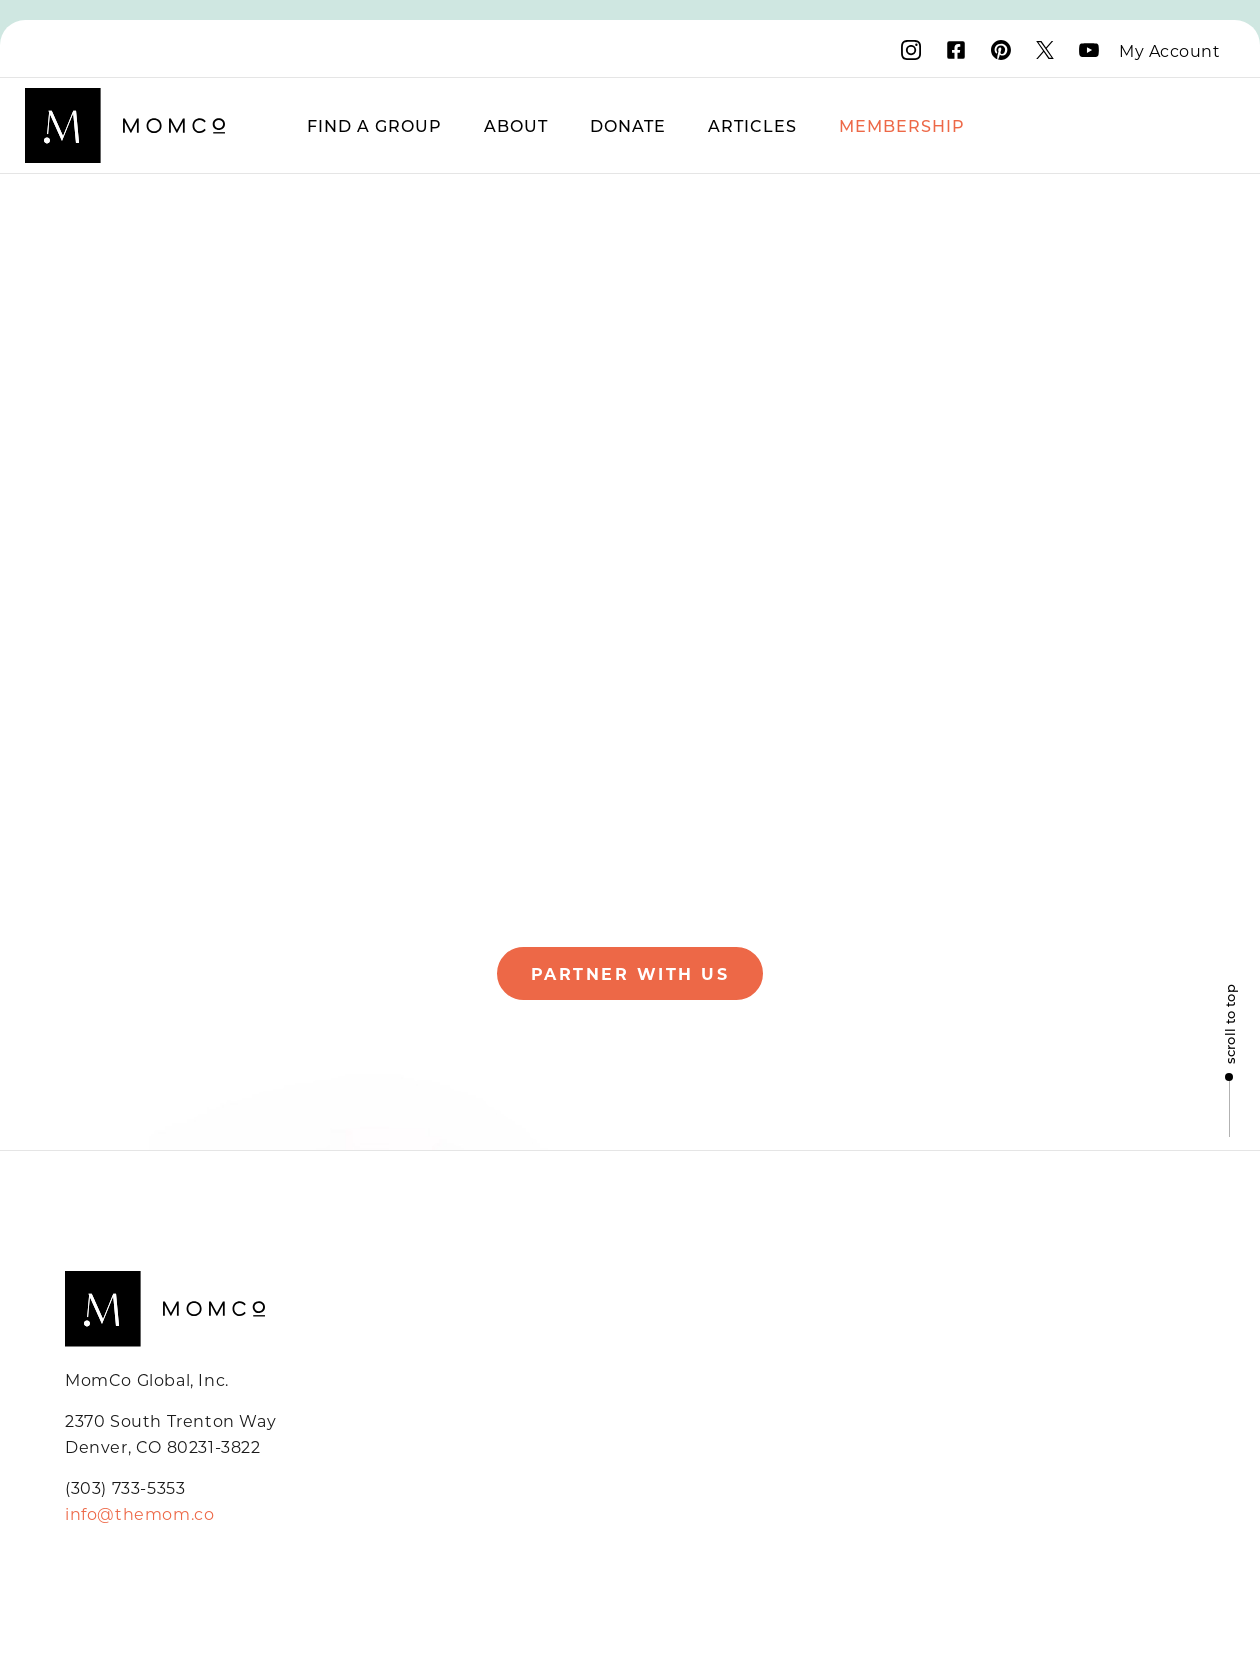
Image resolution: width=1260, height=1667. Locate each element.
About (516, 125)
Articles (752, 125)
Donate (628, 125)
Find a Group (374, 125)
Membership (902, 125)
